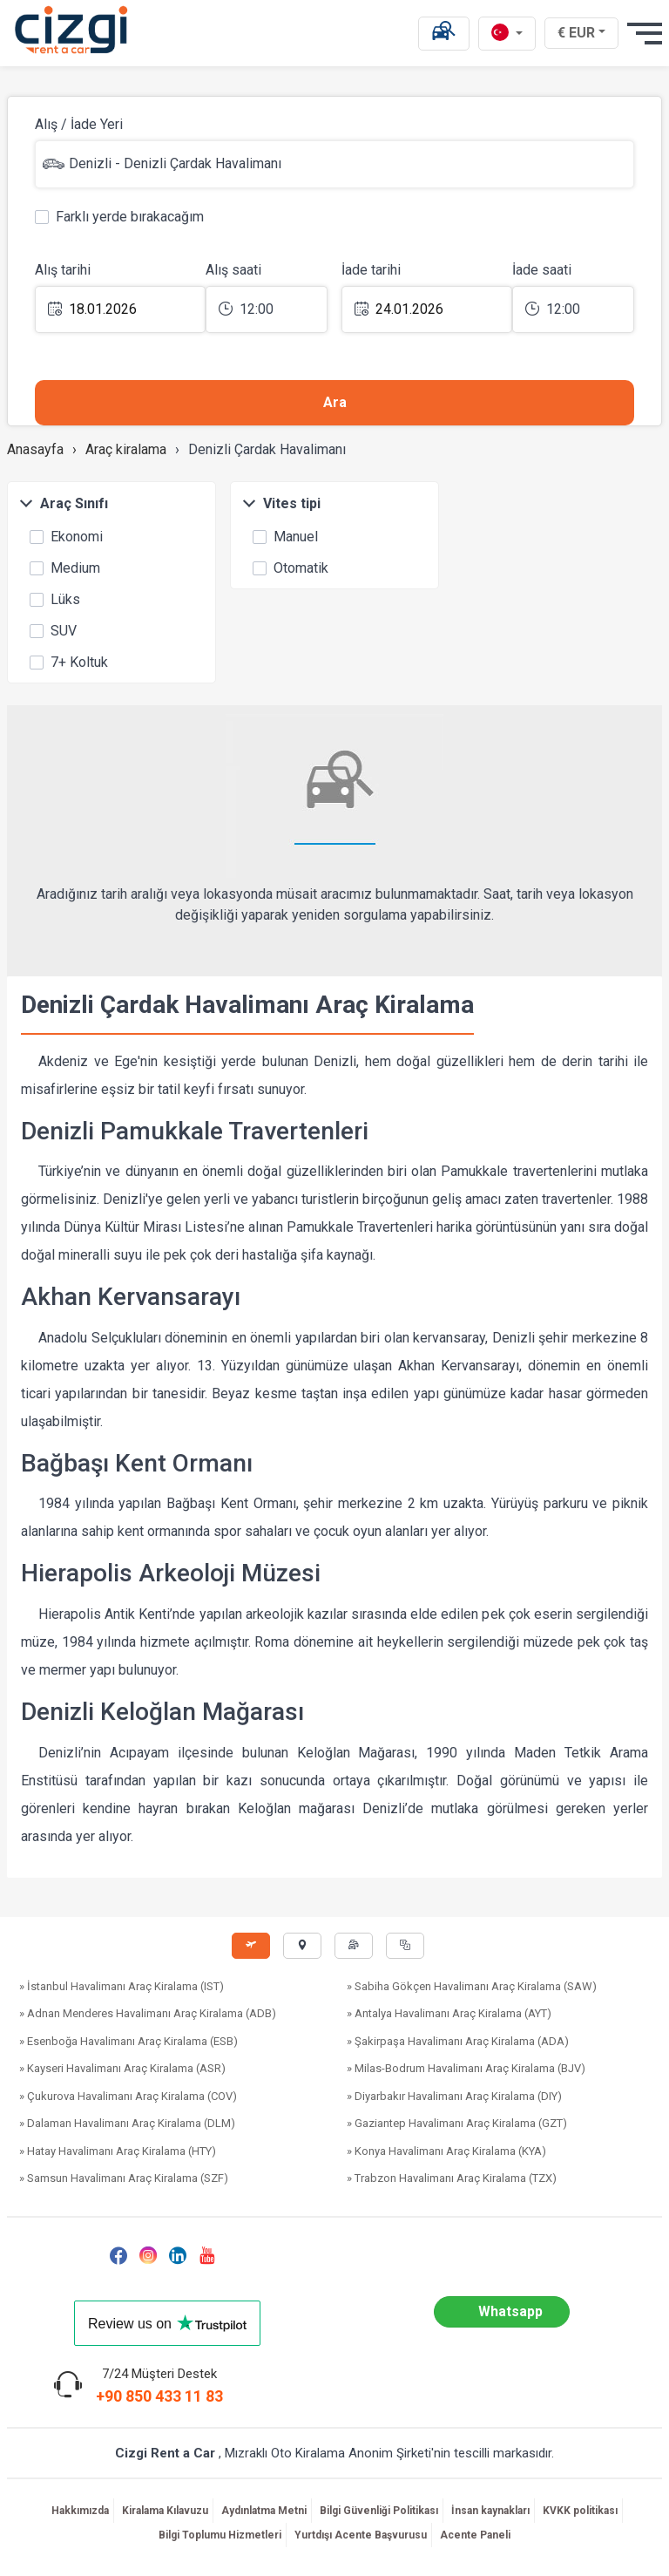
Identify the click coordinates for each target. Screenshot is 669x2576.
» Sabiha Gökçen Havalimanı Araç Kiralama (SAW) (472, 1986)
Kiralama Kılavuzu (165, 2511)
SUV (53, 629)
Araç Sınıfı (63, 503)
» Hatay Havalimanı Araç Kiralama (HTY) (117, 2151)
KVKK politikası (580, 2511)
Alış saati (233, 270)
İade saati (541, 270)
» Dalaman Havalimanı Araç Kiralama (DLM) (127, 2123)
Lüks (55, 598)
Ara (335, 402)
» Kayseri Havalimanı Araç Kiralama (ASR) (122, 2068)
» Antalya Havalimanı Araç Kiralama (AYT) (449, 2013)
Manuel (285, 535)
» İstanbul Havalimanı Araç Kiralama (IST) (121, 1986)
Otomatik (290, 566)
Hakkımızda (80, 2511)
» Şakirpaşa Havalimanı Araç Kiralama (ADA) (458, 2041)
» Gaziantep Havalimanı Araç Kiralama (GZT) (457, 2123)
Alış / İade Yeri (79, 124)
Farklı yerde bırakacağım (119, 215)
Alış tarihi (63, 270)
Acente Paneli (475, 2535)
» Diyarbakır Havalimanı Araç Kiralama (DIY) (454, 2096)
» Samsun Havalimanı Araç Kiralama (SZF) (123, 2178)
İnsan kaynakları (490, 2511)
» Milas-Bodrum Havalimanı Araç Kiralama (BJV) (466, 2068)
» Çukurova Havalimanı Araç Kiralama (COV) (128, 2096)
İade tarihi (371, 270)
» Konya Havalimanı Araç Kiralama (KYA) (446, 2151)
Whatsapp (510, 2311)
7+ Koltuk (69, 660)
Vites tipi (281, 503)
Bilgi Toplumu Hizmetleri (220, 2535)
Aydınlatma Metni (264, 2511)
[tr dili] (507, 34)
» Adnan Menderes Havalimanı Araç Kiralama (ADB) (147, 2013)
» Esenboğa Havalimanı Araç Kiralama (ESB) (128, 2041)
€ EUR (583, 32)
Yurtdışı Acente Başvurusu (360, 2535)
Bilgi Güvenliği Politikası (379, 2511)
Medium (65, 566)
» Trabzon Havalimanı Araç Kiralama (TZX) (452, 2178)
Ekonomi (66, 535)
